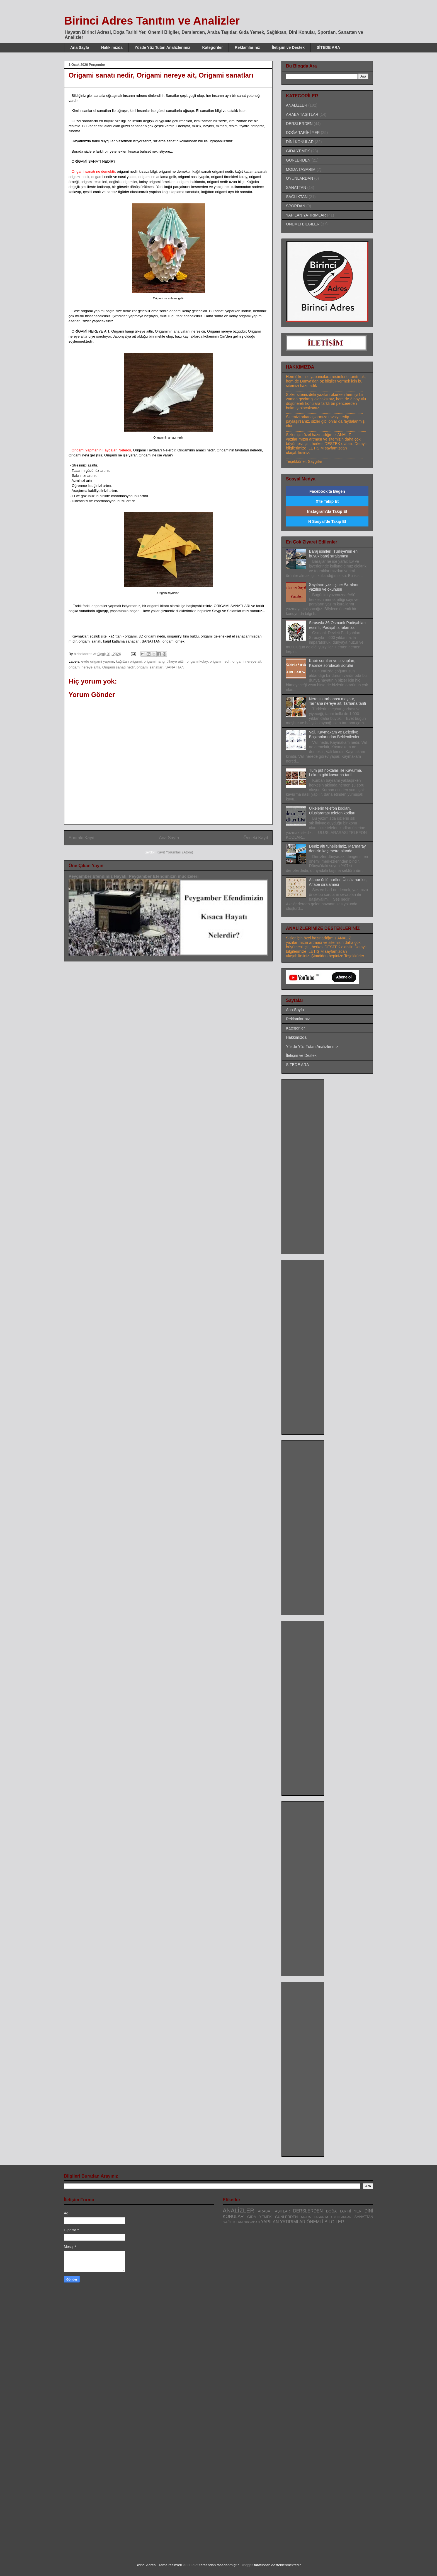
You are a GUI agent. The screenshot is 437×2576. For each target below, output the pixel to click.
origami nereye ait (246, 661)
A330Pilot (190, 2565)
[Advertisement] (308, 1165)
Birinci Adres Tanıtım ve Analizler (152, 21)
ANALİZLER (296, 105)
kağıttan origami (129, 661)
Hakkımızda (112, 47)
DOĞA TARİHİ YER (303, 132)
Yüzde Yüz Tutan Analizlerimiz (162, 47)
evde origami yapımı (97, 661)
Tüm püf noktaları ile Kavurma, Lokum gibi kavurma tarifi (335, 772)
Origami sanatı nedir (118, 667)
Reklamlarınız (247, 47)
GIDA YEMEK (298, 151)
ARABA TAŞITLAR (302, 114)
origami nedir (220, 661)
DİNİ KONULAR (300, 141)
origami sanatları (150, 667)
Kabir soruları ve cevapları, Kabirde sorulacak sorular (332, 663)
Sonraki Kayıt (81, 837)
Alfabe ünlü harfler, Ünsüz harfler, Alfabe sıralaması (338, 882)
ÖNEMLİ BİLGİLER (303, 224)
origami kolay (197, 661)
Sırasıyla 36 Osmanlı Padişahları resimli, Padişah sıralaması (337, 625)
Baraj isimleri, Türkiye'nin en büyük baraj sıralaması (333, 553)
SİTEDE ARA (328, 47)
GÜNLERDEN (298, 160)
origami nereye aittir (84, 667)
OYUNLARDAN (299, 178)
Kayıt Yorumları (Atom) (175, 852)
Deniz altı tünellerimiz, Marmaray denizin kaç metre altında (337, 848)
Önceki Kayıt (256, 837)
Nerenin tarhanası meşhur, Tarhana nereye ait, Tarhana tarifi (337, 701)
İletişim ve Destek (288, 47)
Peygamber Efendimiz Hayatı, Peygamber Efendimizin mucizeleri (133, 876)
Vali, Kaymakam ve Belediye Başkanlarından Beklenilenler (334, 734)
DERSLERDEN (299, 123)
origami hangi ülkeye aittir (164, 661)
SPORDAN (295, 206)
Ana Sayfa (79, 47)
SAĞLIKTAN (297, 196)
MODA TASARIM (300, 169)
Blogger (247, 2565)
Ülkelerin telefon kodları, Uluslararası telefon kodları (332, 810)
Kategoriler (212, 47)
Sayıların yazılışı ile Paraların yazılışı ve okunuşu (334, 586)
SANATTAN (175, 667)
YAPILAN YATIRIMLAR (306, 215)
